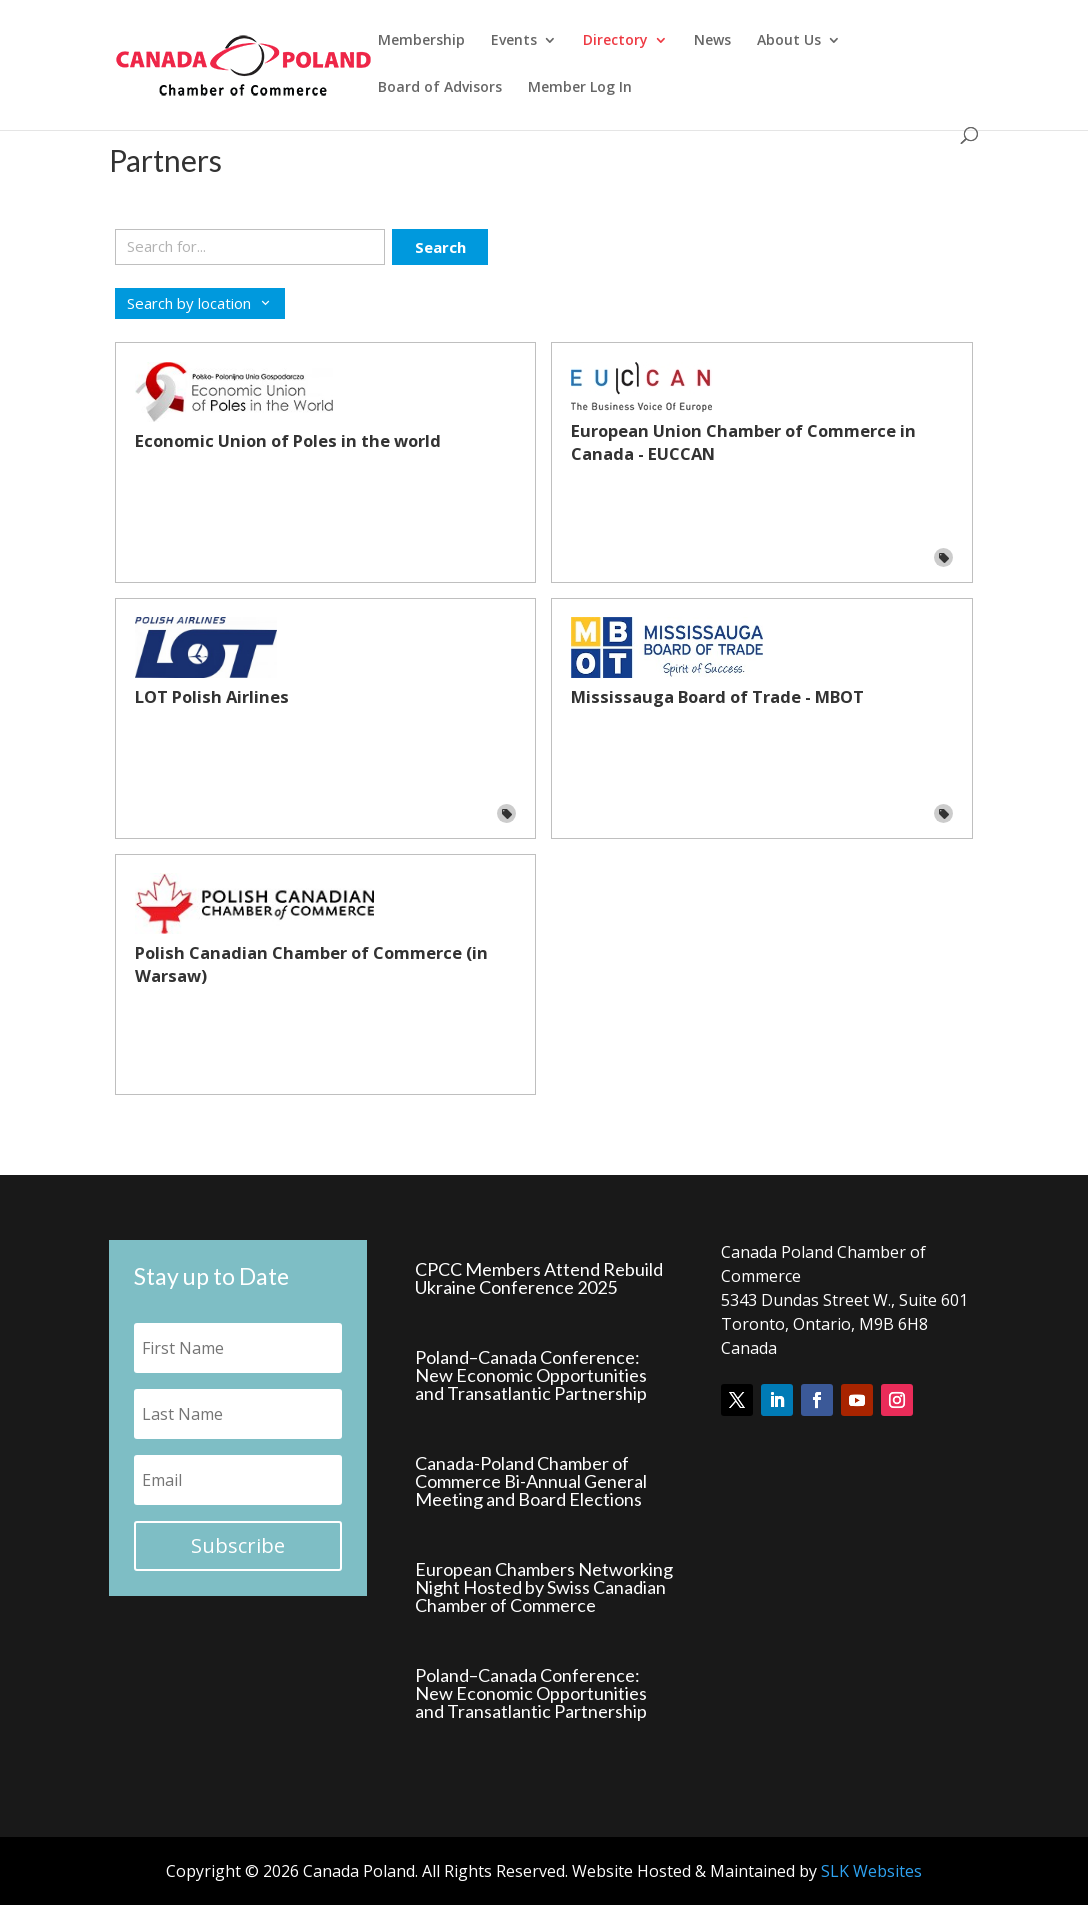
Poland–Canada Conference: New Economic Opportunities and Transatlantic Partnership (531, 1375)
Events (514, 41)
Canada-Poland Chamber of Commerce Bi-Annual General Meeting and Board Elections (531, 1481)
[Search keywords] (250, 247)
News (712, 41)
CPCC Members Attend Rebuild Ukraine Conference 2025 (539, 1278)
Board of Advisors (440, 88)
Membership (421, 41)
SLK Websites (871, 1871)
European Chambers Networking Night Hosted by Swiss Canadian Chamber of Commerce (544, 1587)
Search (440, 247)
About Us (789, 41)
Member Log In (580, 88)
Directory (615, 41)
